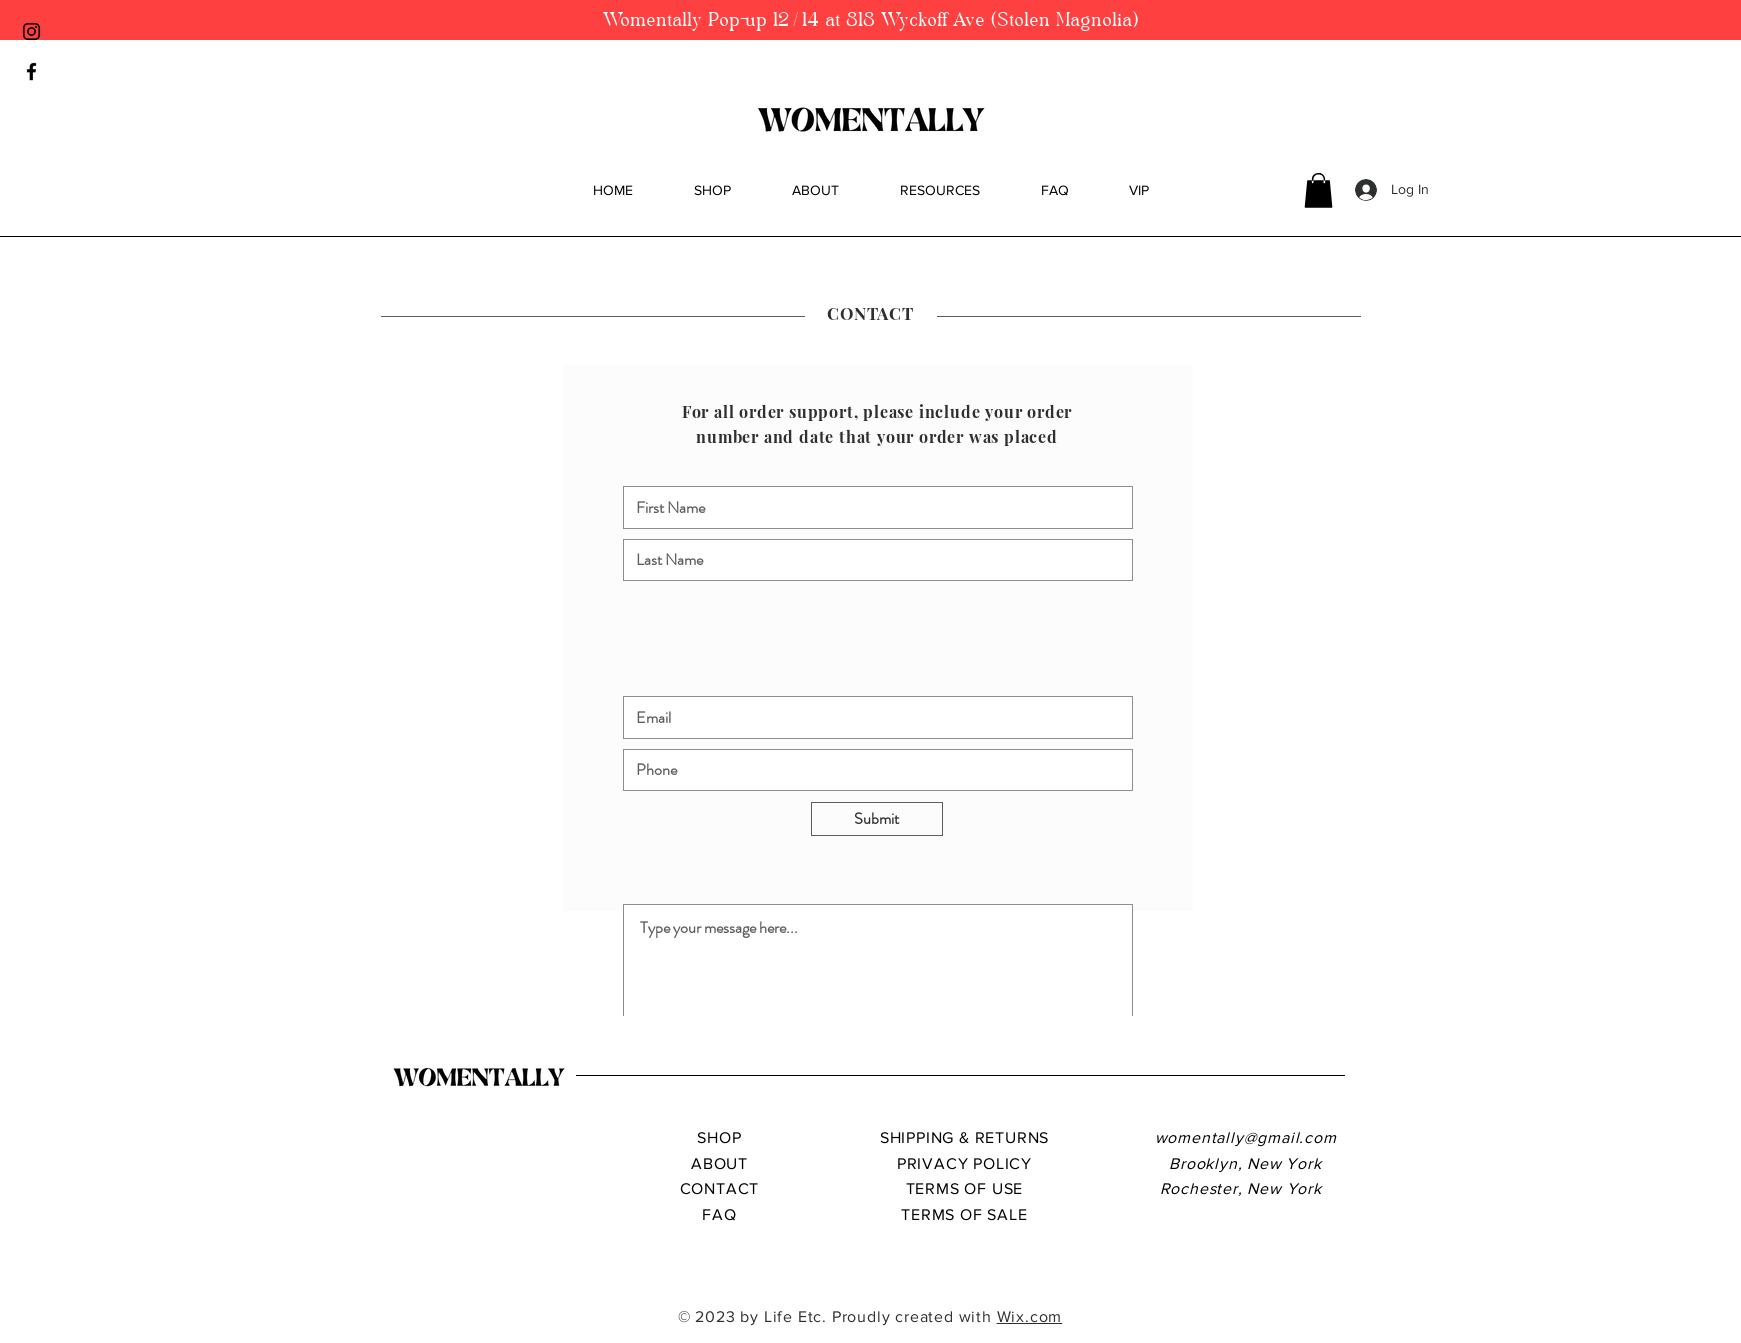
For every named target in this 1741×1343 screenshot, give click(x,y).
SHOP (719, 1137)
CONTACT (720, 1188)
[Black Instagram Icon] (31, 31)
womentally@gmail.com (1246, 1137)
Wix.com (1030, 1316)
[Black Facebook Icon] (31, 71)
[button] (1318, 190)
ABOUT (719, 1163)
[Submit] (877, 819)
